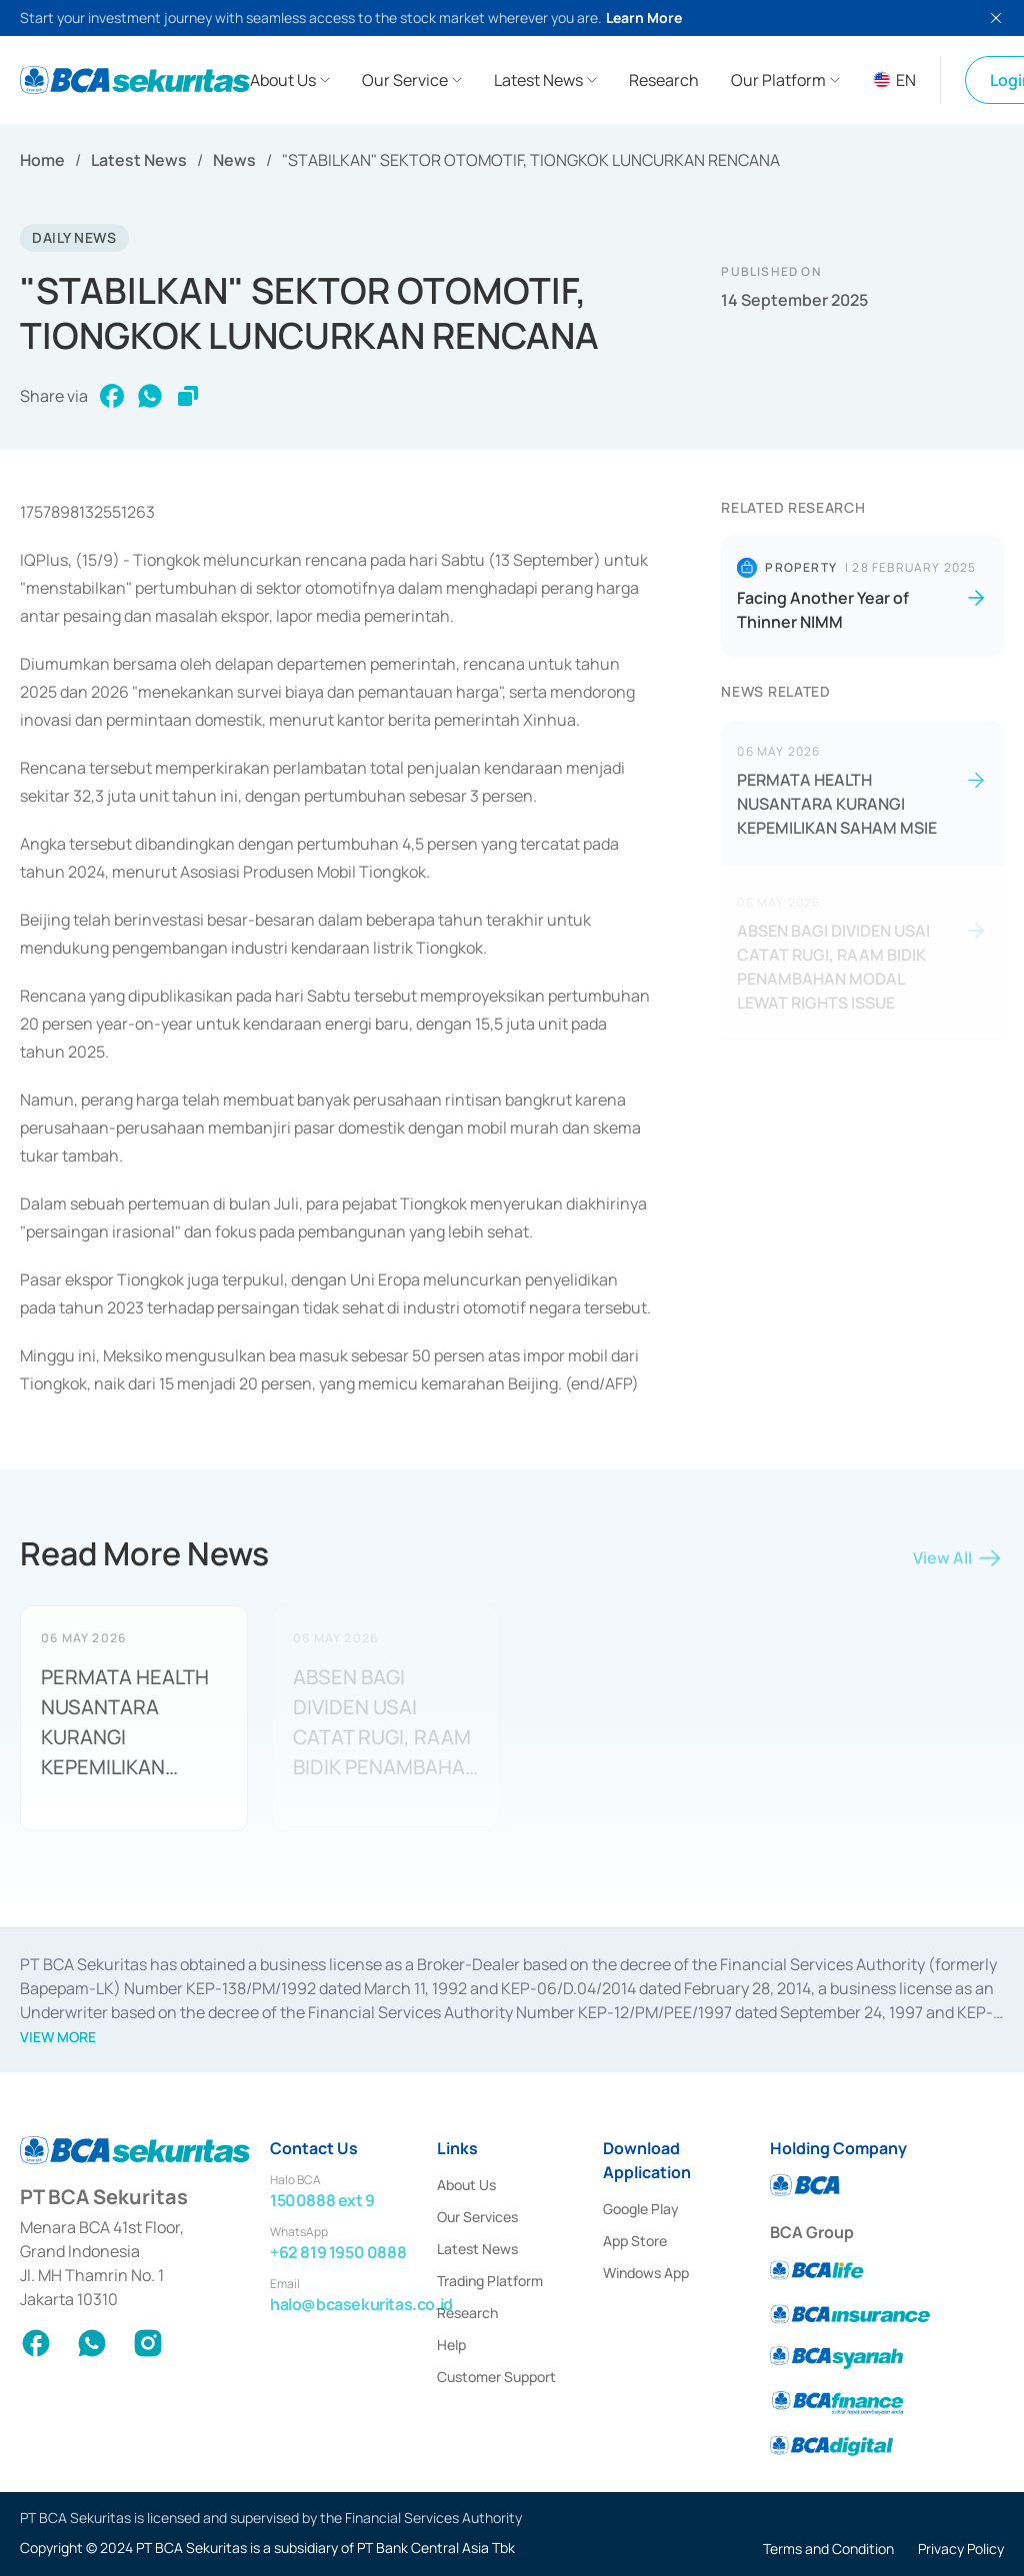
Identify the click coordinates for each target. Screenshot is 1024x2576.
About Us (466, 2184)
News (234, 160)
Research (467, 2312)
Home (42, 160)
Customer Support (496, 2376)
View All (958, 1563)
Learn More (644, 17)
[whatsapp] (150, 396)
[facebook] (112, 396)
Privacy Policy (961, 2548)
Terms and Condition (828, 2548)
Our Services (477, 2216)
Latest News (139, 160)
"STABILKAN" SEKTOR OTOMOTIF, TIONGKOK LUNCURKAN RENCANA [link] (531, 160)
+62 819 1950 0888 (338, 2252)
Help (451, 2344)
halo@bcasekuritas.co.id (361, 2304)
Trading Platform (490, 2280)
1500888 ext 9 (322, 2200)
